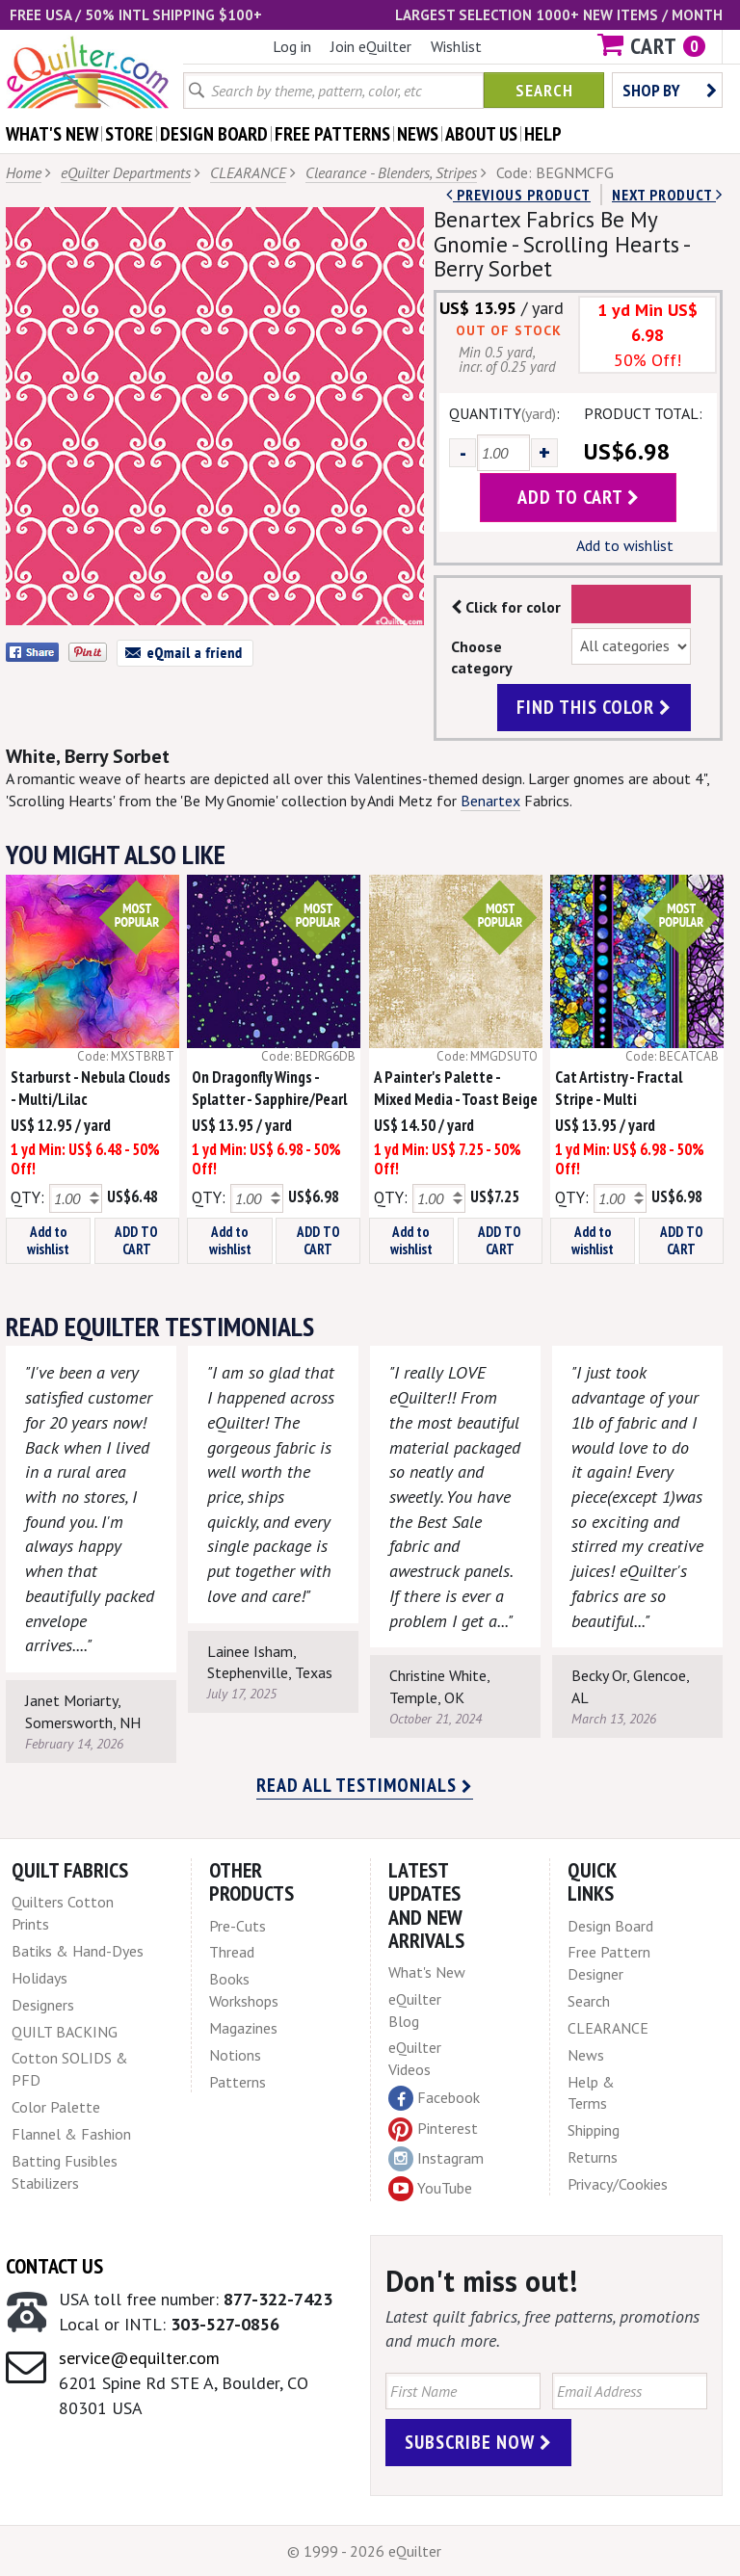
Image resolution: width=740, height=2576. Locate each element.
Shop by (669, 90)
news (417, 134)
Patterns (237, 2081)
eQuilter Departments (126, 172)
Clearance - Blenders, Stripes (391, 172)
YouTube (430, 2188)
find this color (594, 707)
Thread (231, 1951)
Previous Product (518, 194)
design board (214, 134)
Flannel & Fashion (71, 2133)
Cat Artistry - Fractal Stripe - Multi (618, 1088)
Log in (292, 46)
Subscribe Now (478, 2442)
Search (544, 90)
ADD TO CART (136, 1240)
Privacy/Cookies (618, 2184)
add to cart (578, 497)
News (586, 2054)
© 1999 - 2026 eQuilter (364, 2551)
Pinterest (433, 2128)
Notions (235, 2054)
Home (23, 172)
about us (481, 134)
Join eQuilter (370, 46)
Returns (593, 2157)
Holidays (39, 1977)
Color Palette (56, 2106)
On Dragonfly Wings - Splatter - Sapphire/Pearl (269, 1088)
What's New (426, 1972)
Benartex (490, 800)
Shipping (594, 2130)
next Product (667, 194)
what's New (52, 134)
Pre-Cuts (237, 1925)
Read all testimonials (364, 1785)
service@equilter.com (139, 2358)
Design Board (610, 1925)
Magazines (243, 2027)
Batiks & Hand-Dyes (78, 1950)
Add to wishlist (625, 545)
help (543, 134)
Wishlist (456, 46)
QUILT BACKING (65, 2031)
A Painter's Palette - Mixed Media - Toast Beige (456, 1088)
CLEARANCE (248, 172)
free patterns (332, 134)
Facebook (434, 2098)
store (129, 134)
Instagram (436, 2158)
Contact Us (54, 2265)
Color (631, 604)
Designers (43, 2004)
